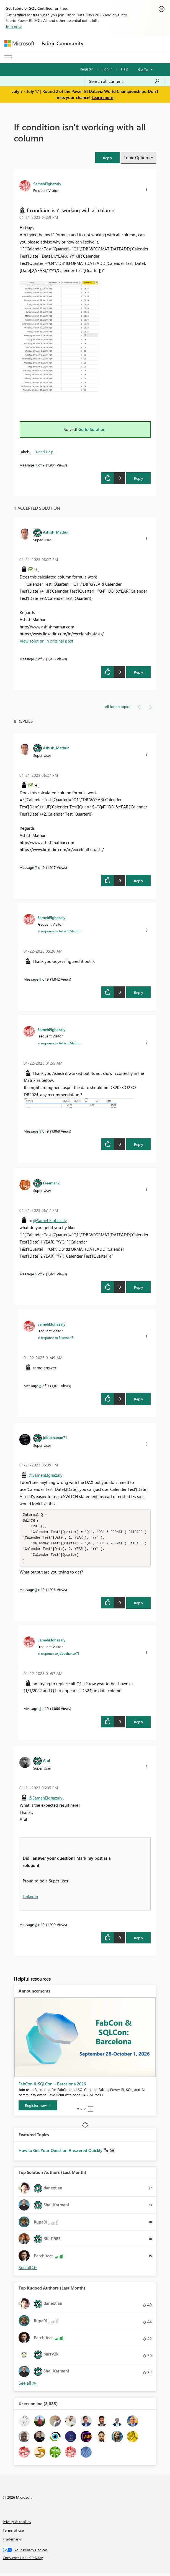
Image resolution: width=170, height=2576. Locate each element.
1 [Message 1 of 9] (36, 465)
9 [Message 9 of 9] (40, 979)
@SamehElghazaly (50, 1220)
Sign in (107, 69)
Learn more (102, 97)
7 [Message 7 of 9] (36, 658)
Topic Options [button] (137, 157)
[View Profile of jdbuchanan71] (55, 1437)
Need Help (44, 451)
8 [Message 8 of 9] (40, 1131)
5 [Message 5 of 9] (36, 1273)
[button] (107, 157)
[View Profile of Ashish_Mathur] (56, 532)
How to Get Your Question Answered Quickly (61, 2153)
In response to (59, 931)
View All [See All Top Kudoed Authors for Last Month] (28, 2385)
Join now (14, 26)
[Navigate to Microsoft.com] (19, 43)
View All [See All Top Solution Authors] (28, 2270)
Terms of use (13, 2532)
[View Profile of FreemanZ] (51, 1183)
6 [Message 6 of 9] (40, 1385)
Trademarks (12, 2541)
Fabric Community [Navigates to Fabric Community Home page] (62, 43)
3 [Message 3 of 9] (36, 1592)
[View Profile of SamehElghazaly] (47, 183)
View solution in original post (46, 641)
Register (86, 69)
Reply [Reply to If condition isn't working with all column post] (138, 478)
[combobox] (124, 81)
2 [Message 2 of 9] (36, 1927)
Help (124, 69)
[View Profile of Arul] (46, 1762)
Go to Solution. (92, 429)
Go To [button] (143, 69)
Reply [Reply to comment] (138, 672)
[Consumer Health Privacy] (85, 2560)
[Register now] (38, 2108)
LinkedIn (30, 1899)
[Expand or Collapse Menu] (8, 57)
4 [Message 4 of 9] (40, 1711)
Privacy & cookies (17, 2524)
